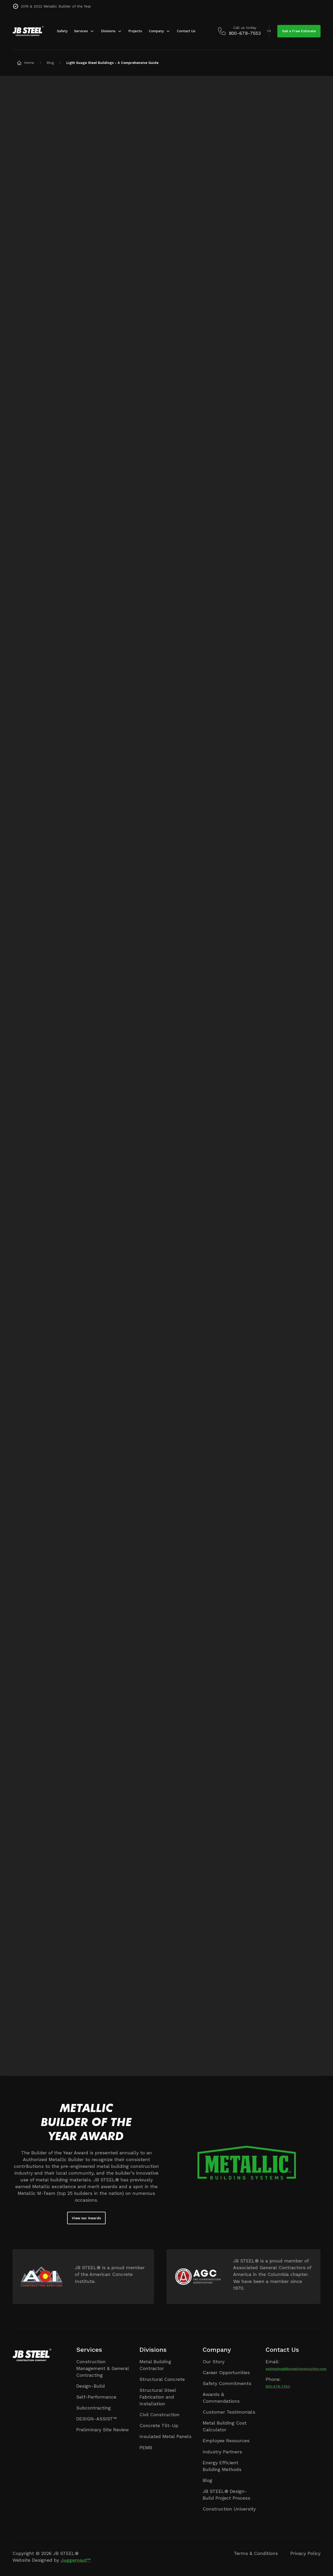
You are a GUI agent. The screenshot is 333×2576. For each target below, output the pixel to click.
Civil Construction (159, 2414)
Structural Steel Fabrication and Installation (157, 2396)
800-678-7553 (278, 2386)
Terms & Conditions (256, 2553)
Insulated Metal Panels (165, 2436)
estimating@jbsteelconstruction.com (296, 2369)
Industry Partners (222, 2451)
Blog (207, 2480)
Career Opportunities (226, 2372)
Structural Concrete (162, 2379)
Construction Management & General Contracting (102, 2368)
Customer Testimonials (229, 2412)
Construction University (229, 2509)
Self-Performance (96, 2397)
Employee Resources (226, 2440)
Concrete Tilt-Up (158, 2425)
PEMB (145, 2447)
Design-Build (90, 2386)
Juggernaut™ (76, 2560)
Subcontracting (93, 2408)
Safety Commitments (227, 2383)
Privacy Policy (305, 2553)
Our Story (214, 2361)
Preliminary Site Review (102, 2429)
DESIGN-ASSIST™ (96, 2418)
